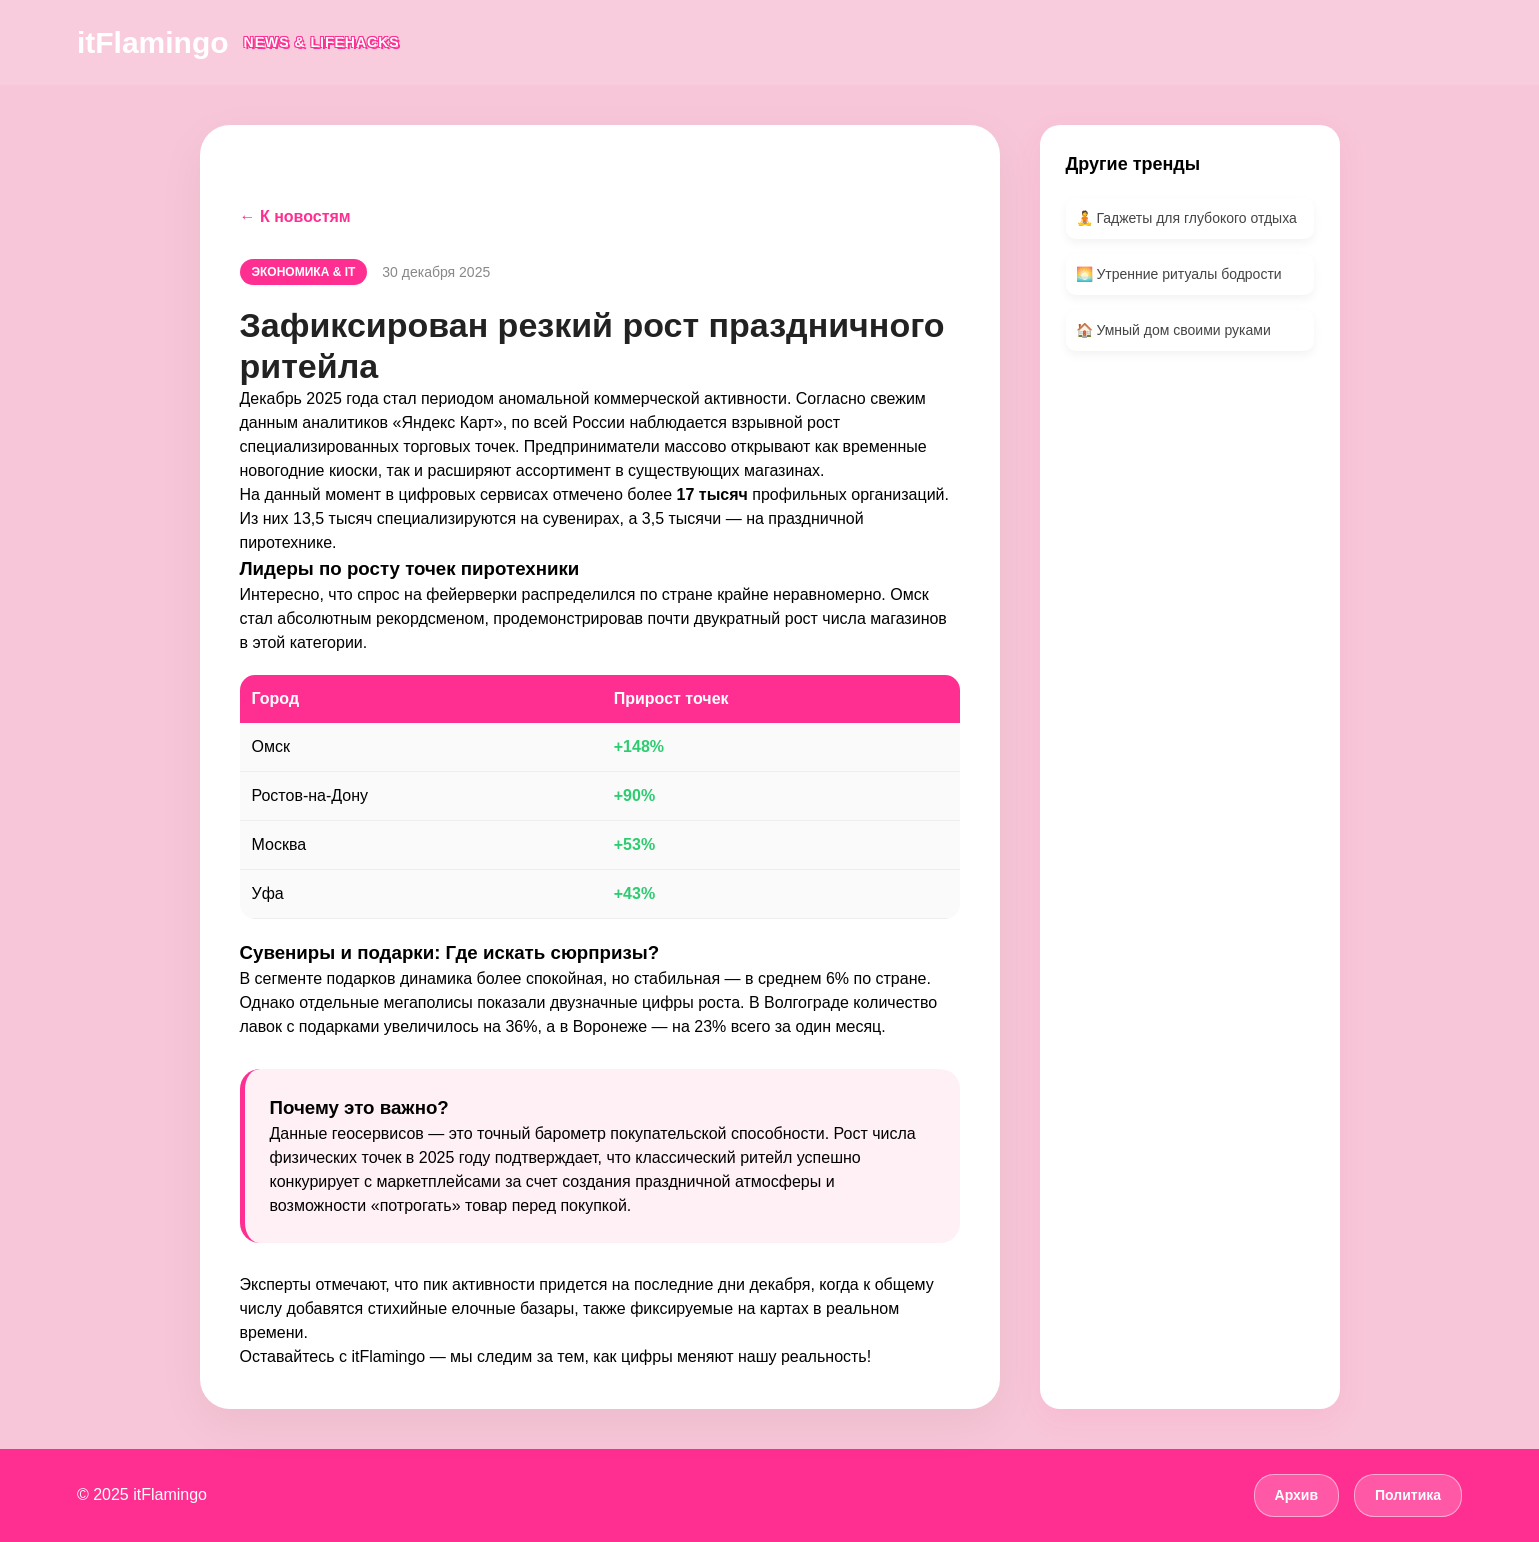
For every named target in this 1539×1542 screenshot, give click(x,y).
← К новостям (295, 216)
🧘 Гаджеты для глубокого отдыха (1186, 218)
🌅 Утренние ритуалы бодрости (1179, 274)
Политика (1408, 1495)
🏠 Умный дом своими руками (1173, 330)
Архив (1296, 1495)
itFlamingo (153, 42)
